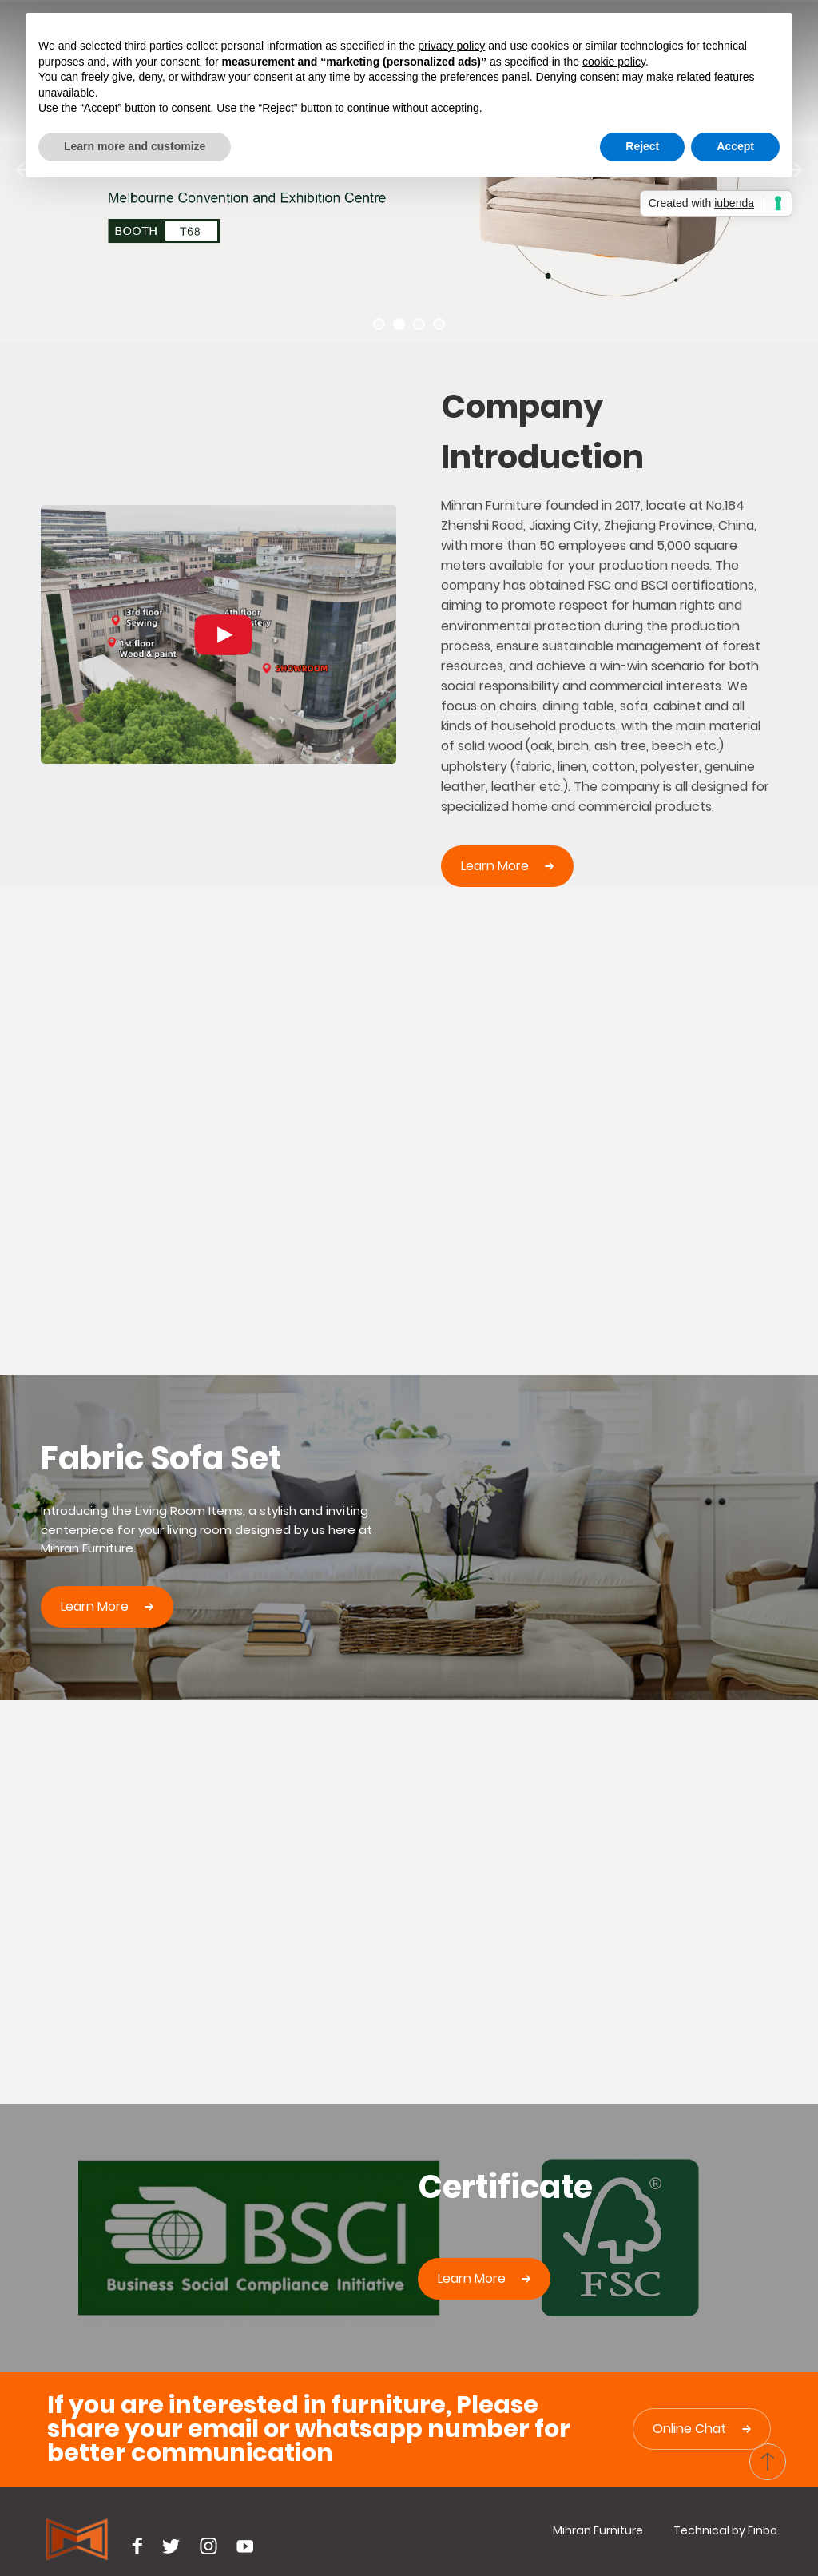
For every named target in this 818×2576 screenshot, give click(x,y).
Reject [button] (642, 146)
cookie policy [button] (613, 61)
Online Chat (689, 2428)
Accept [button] (735, 146)
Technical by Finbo (725, 2530)
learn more (95, 1606)
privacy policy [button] (451, 45)
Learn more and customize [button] (134, 146)
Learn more (495, 866)
